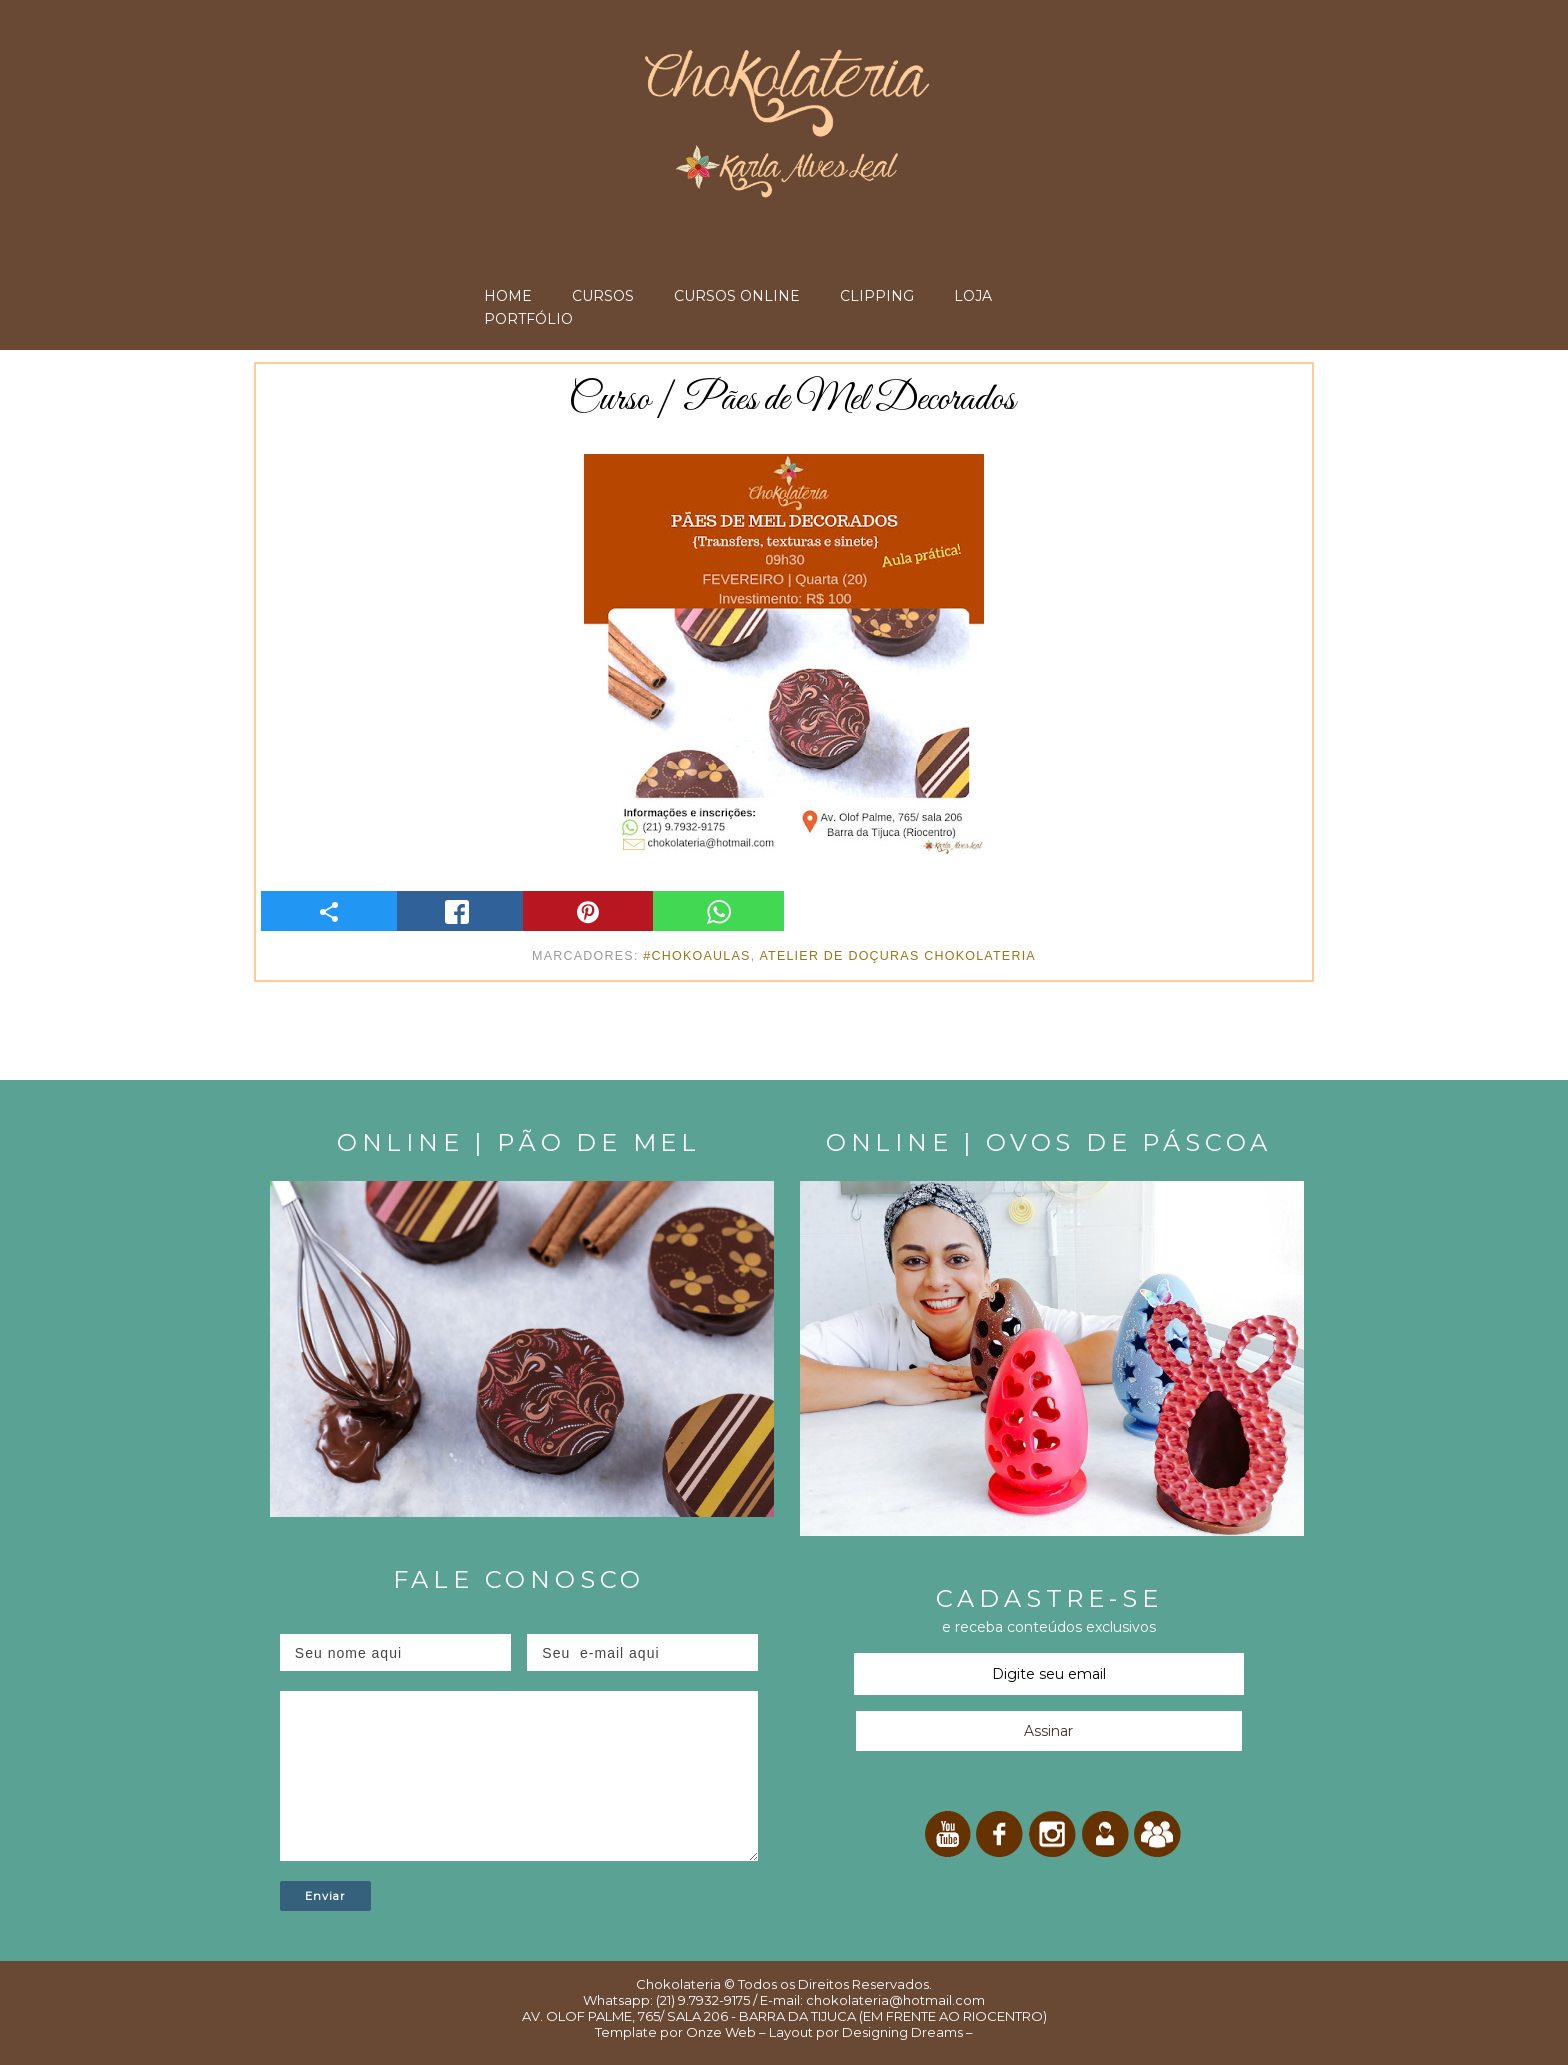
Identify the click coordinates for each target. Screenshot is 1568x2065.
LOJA (973, 296)
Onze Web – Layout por (762, 2032)
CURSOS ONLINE (737, 296)
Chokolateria (678, 1984)
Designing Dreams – (906, 2032)
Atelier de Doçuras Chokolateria (897, 956)
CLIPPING (877, 296)
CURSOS (603, 296)
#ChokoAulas (696, 956)
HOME (508, 296)
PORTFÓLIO (528, 319)
